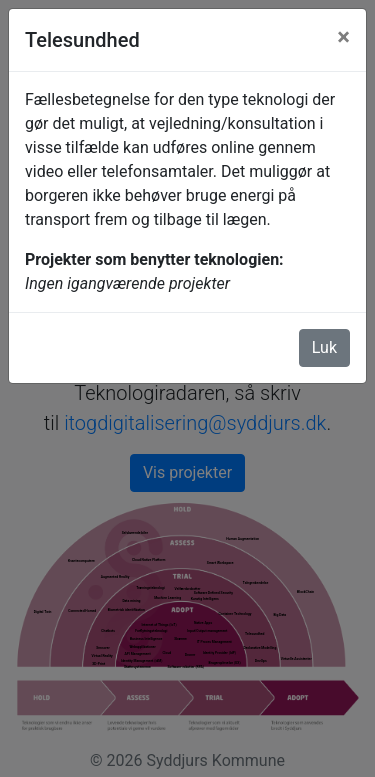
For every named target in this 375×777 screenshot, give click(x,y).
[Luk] (343, 37)
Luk (324, 347)
